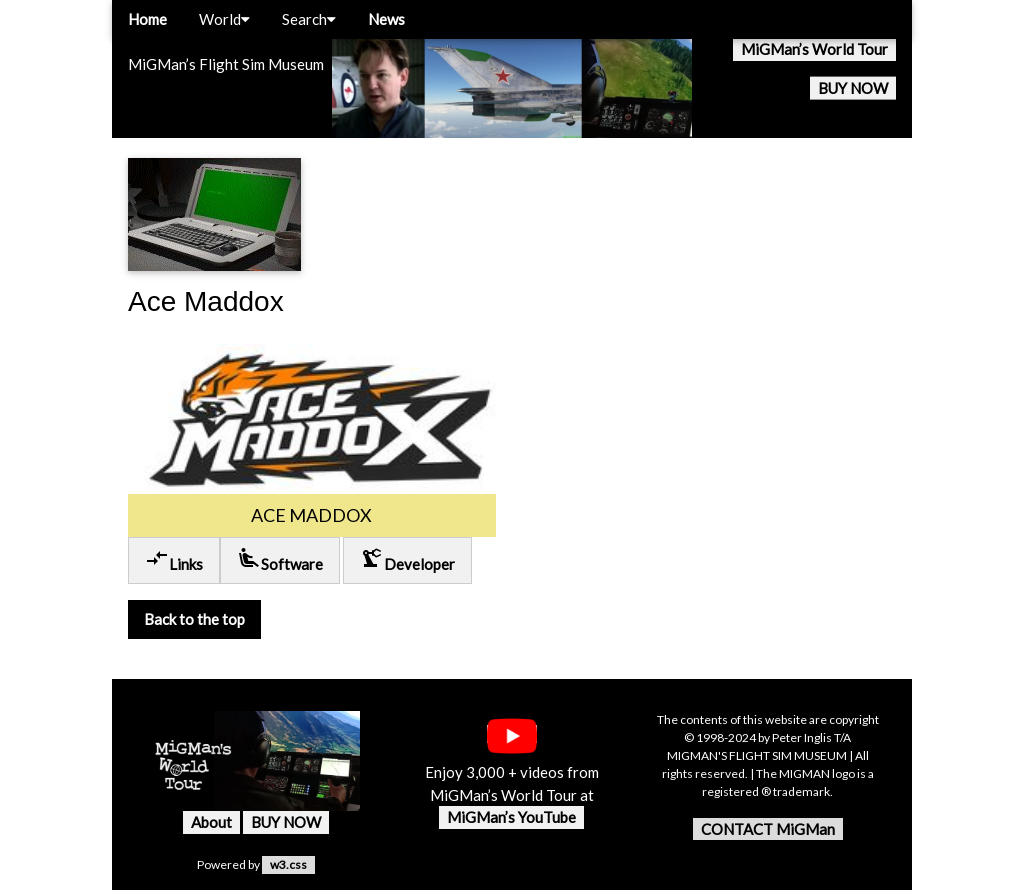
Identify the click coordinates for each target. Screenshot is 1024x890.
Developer (407, 559)
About (211, 822)
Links (174, 559)
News (386, 19)
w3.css (288, 864)
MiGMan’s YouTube (511, 817)
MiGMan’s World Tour (814, 49)
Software (280, 559)
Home (147, 19)
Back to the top (194, 619)
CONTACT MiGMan (768, 829)
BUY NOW (853, 88)
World (224, 19)
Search (309, 19)
